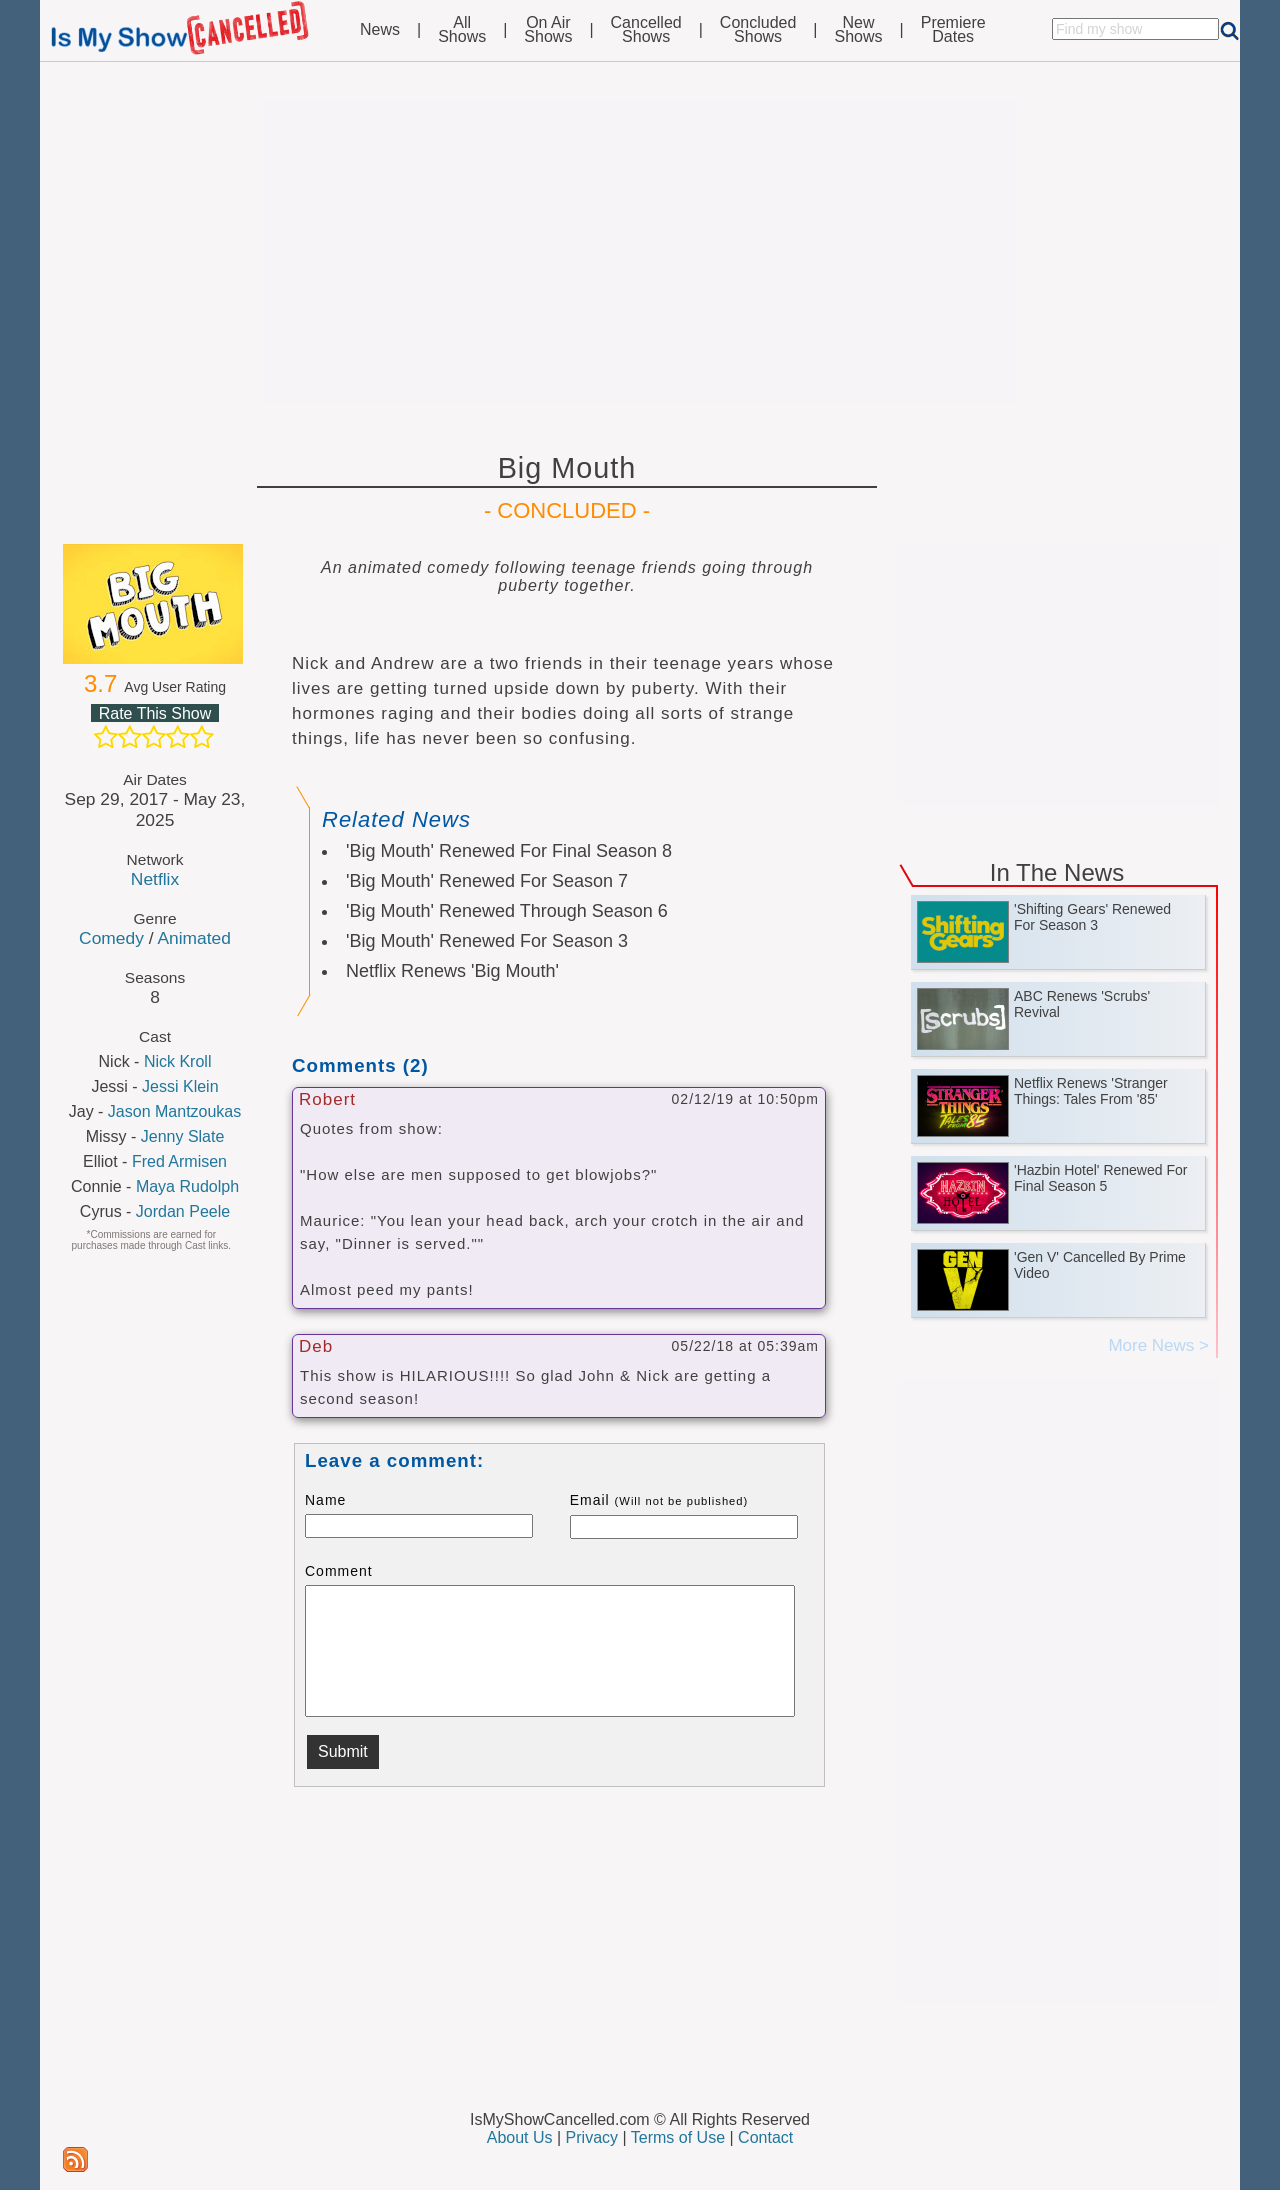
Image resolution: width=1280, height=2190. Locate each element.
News (380, 30)
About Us (520, 2137)
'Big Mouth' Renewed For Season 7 (487, 881)
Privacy (592, 2137)
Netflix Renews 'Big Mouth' (452, 971)
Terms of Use (678, 2137)
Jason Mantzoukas (174, 1111)
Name (325, 1500)
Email (659, 1500)
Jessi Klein (180, 1086)
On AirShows (548, 30)
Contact (765, 2137)
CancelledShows (646, 30)
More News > (1158, 1345)
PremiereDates (953, 30)
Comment (339, 1571)
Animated (193, 938)
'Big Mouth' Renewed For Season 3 (487, 941)
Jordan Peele (183, 1211)
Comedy (111, 938)
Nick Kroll (178, 1061)
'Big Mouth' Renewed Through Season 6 (507, 911)
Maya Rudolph (187, 1186)
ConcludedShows (758, 30)
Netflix (155, 879)
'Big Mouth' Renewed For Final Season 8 (509, 851)
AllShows (462, 30)
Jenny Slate (183, 1136)
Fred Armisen (179, 1161)
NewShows (859, 30)
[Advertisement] (640, 252)
